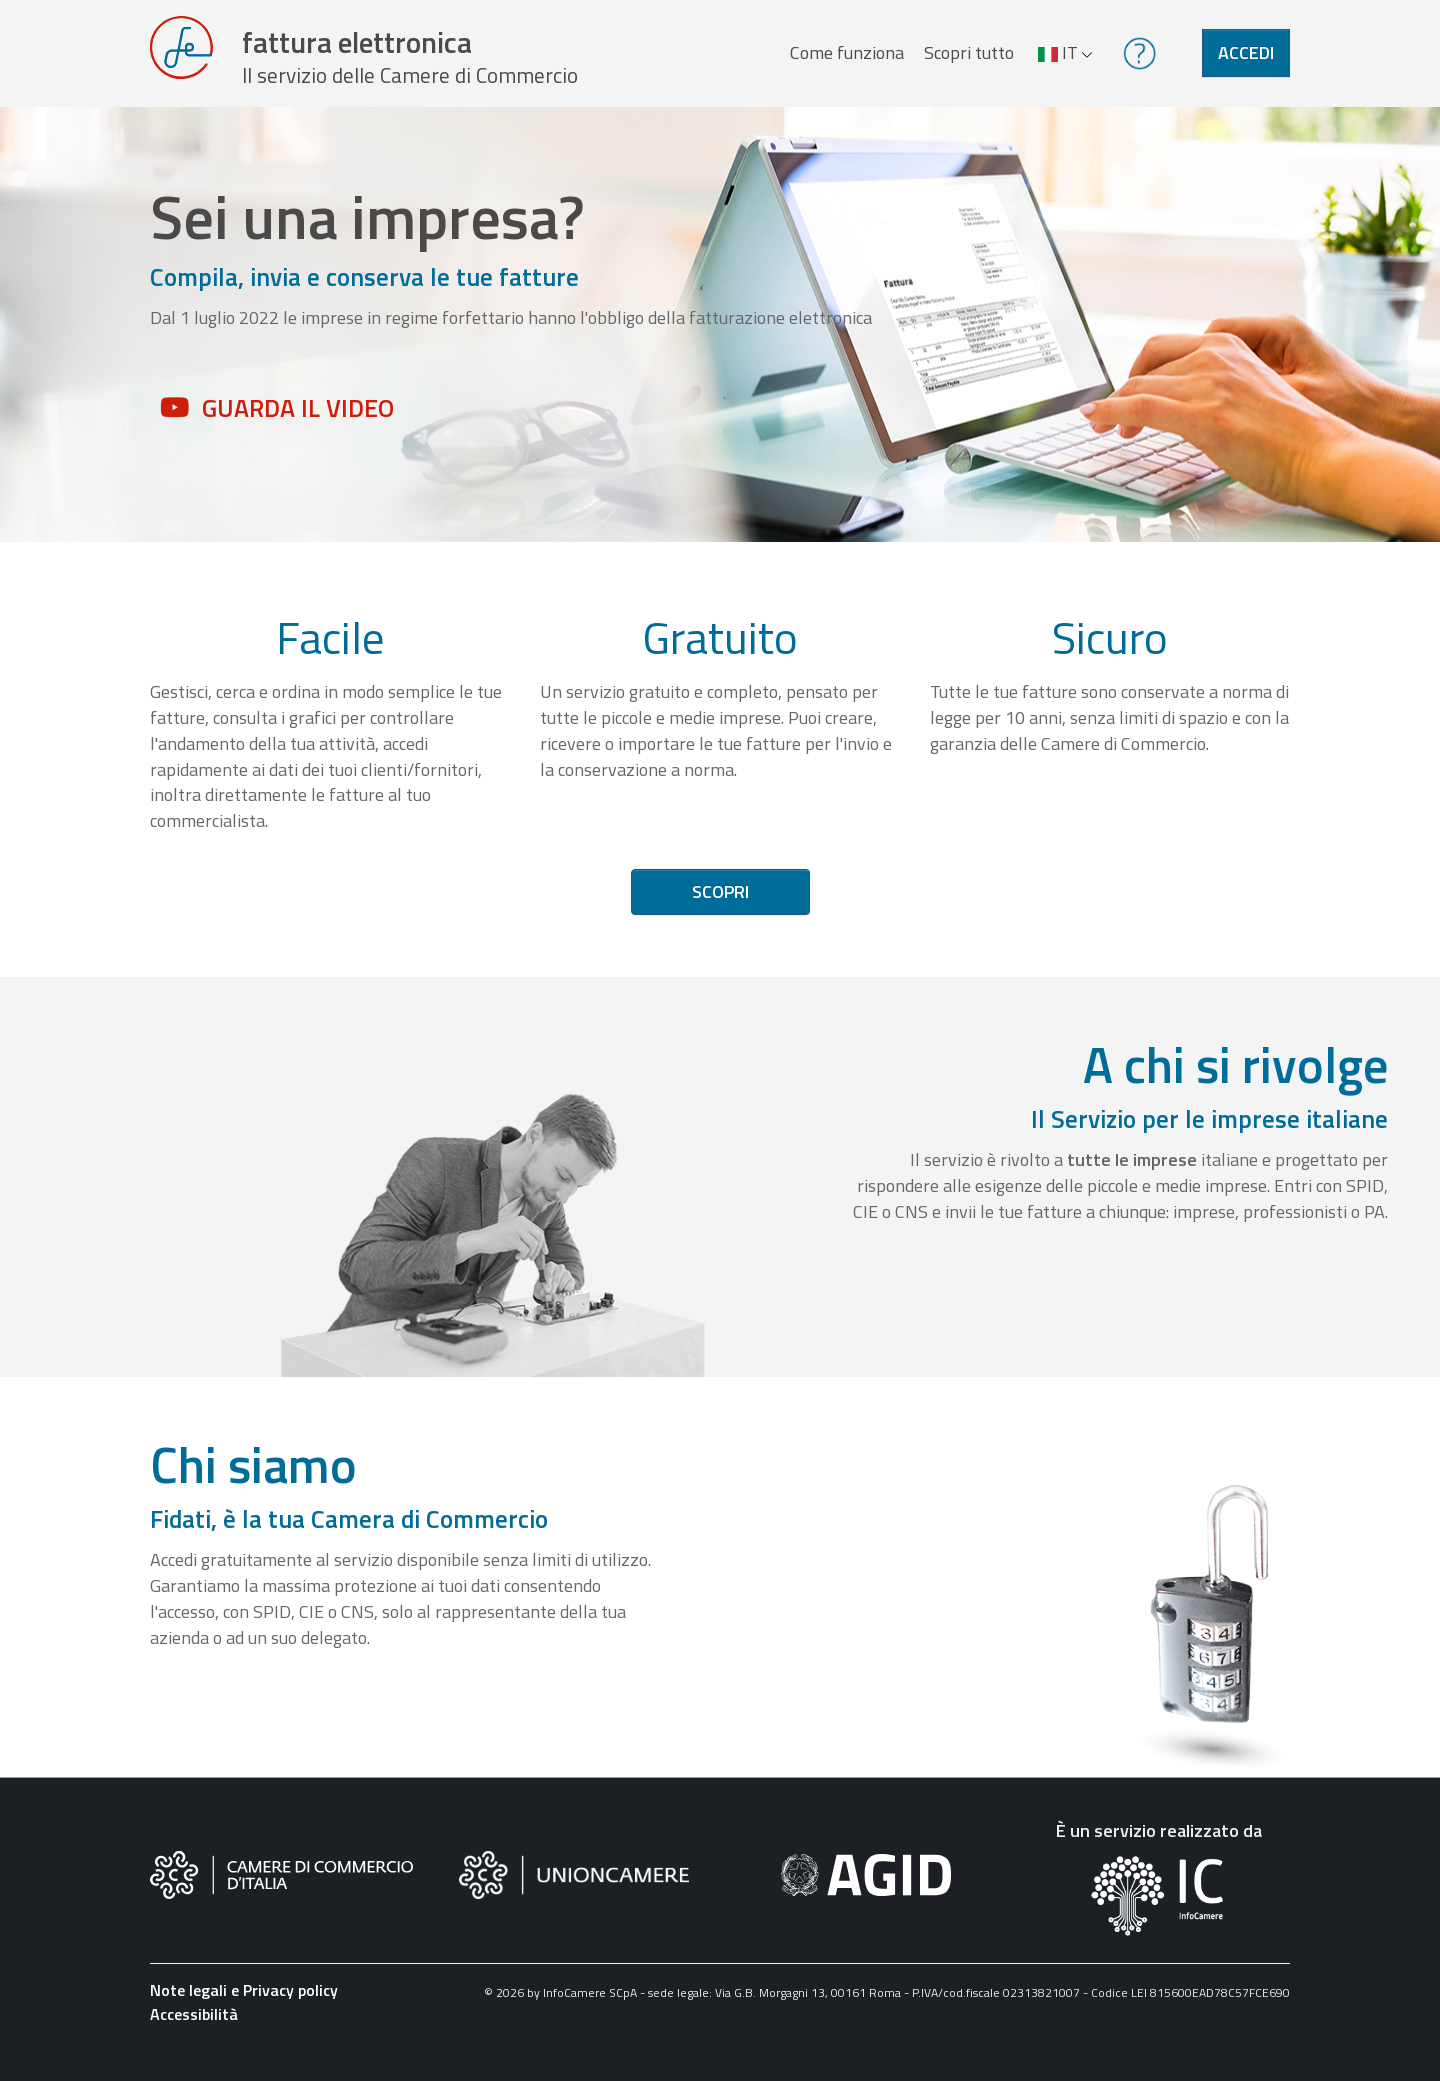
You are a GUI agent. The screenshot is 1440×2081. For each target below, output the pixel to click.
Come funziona (842, 63)
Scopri (720, 913)
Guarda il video (298, 429)
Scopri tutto (964, 63)
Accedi (1246, 63)
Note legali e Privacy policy (244, 2011)
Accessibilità (194, 2035)
